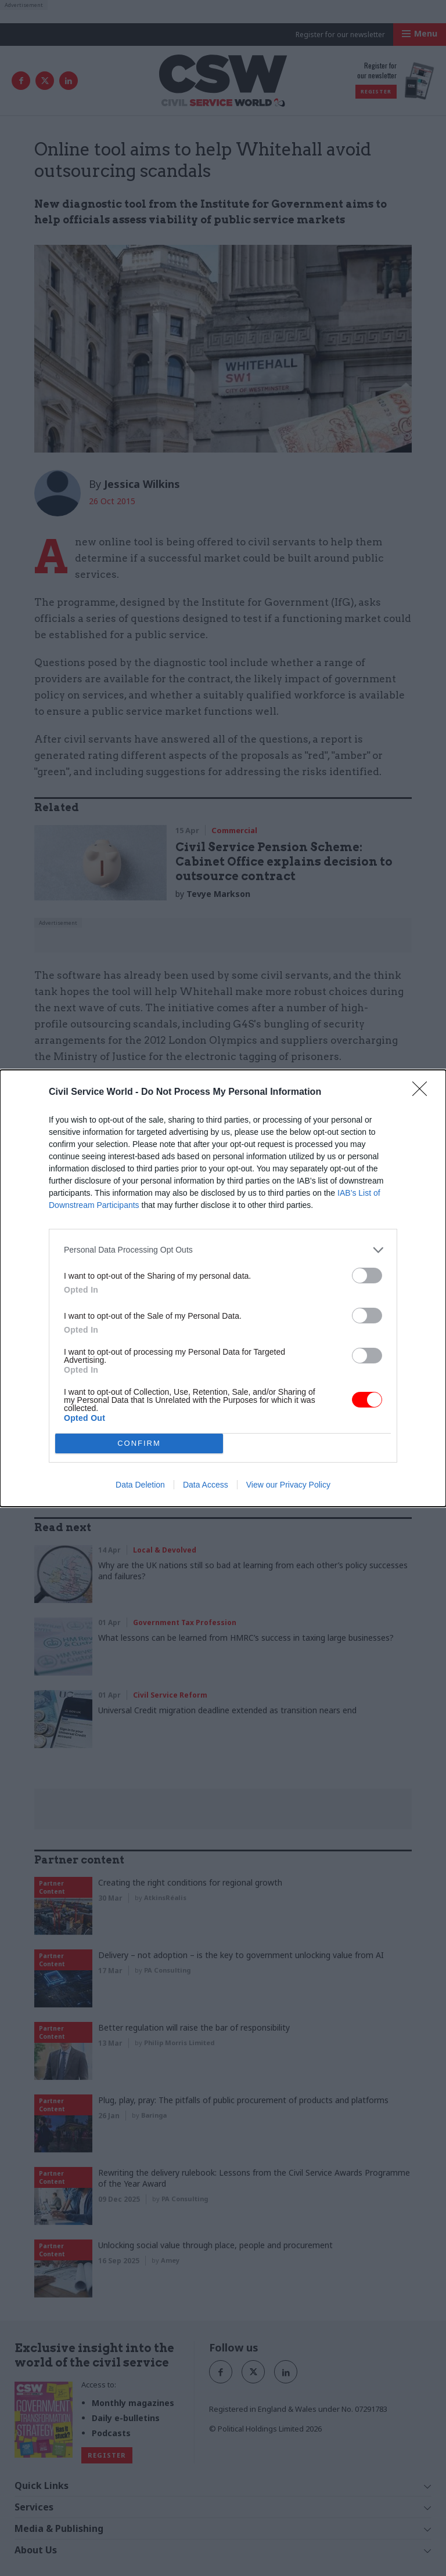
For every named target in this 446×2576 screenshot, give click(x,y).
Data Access (205, 1484)
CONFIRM (139, 1443)
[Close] (423, 1092)
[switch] (367, 1275)
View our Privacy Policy (288, 1484)
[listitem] (223, 1250)
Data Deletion (140, 1484)
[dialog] (223, 1288)
